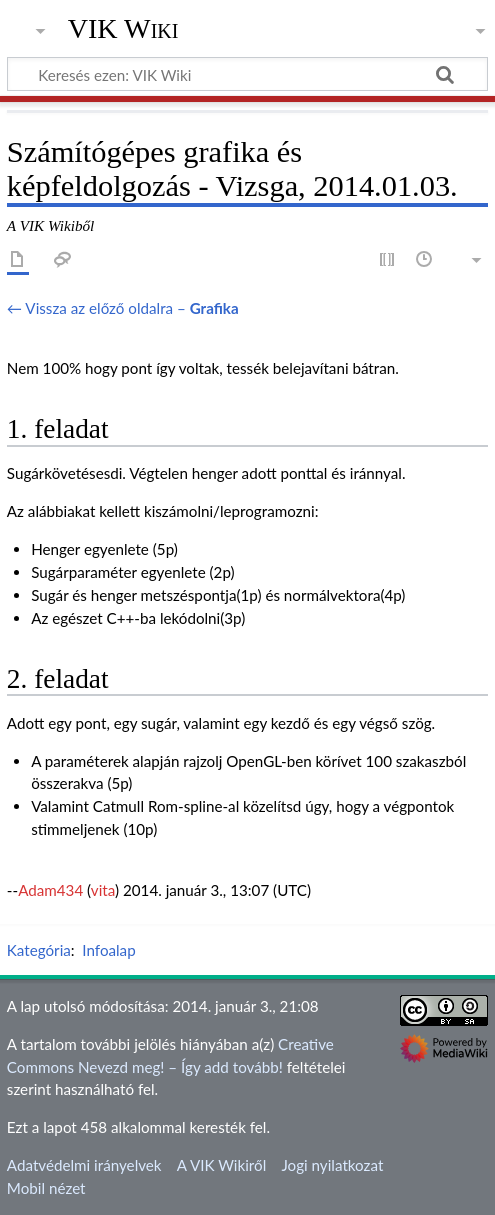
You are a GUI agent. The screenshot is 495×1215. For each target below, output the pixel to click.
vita (103, 890)
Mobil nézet (46, 1188)
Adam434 (50, 890)
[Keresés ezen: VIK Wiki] (247, 74)
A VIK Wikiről (221, 1165)
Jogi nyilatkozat (332, 1165)
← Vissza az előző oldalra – (123, 308)
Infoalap (108, 950)
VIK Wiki (123, 29)
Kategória (39, 950)
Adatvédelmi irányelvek (84, 1165)
